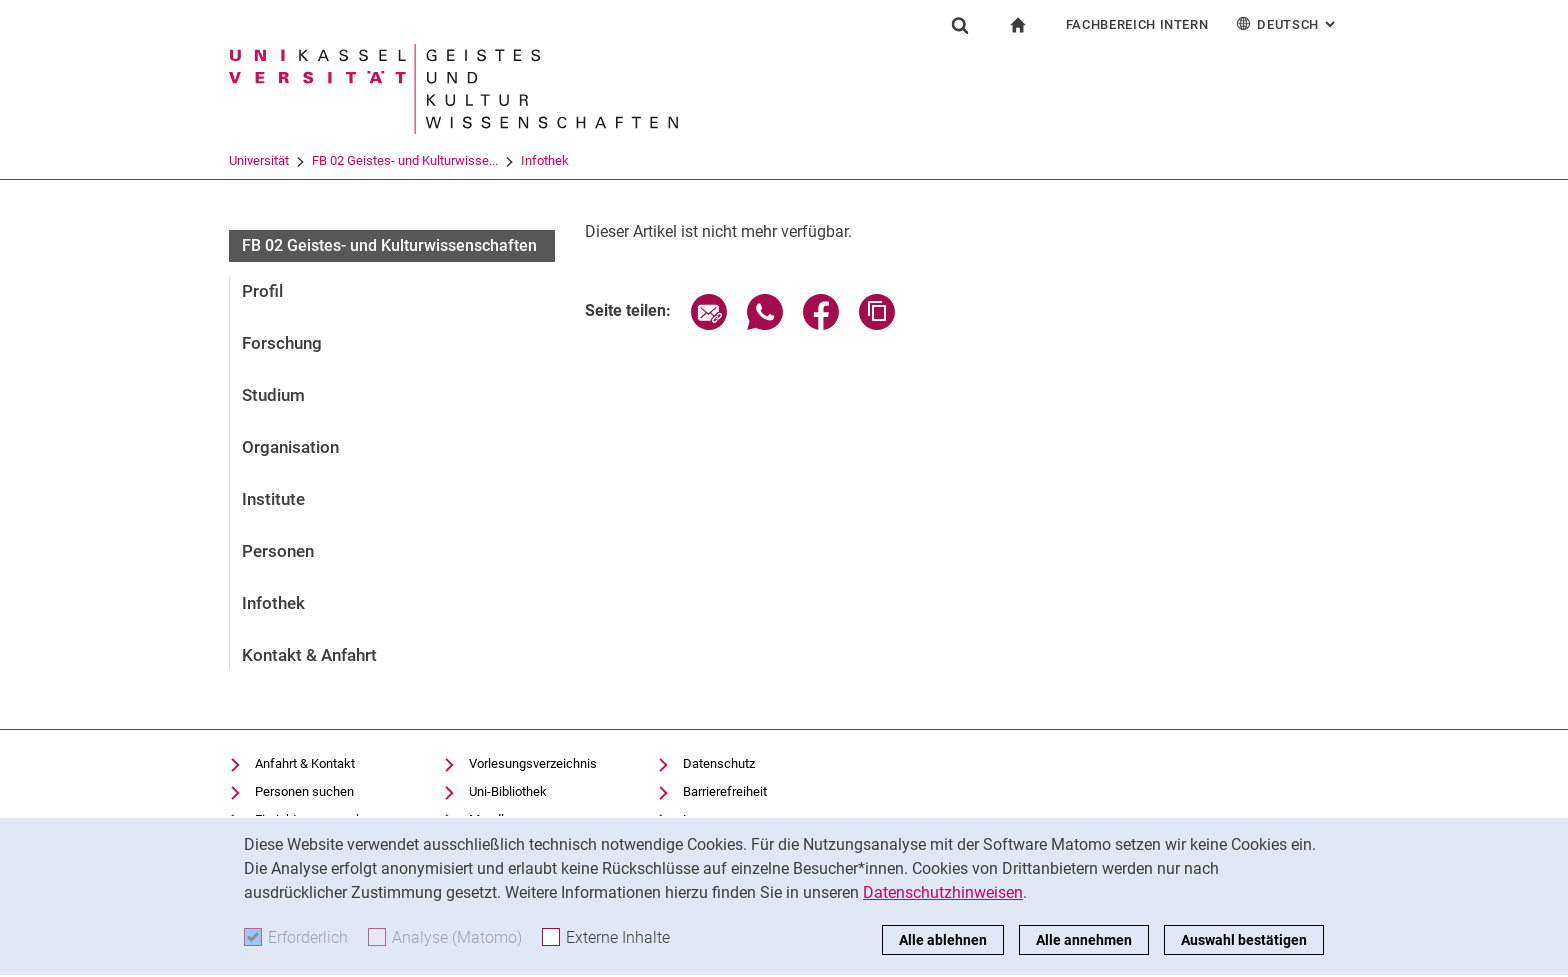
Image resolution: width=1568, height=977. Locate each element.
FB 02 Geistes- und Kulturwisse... (405, 160)
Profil (262, 291)
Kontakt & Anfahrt (309, 655)
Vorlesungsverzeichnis (533, 763)
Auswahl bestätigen (1244, 940)
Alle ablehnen (943, 940)
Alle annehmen (1084, 940)
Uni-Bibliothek (508, 791)
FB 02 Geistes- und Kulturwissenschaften (389, 245)
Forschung (282, 343)
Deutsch (1287, 23)
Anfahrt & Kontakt (305, 763)
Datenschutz (719, 763)
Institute (273, 499)
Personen (278, 551)
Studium (273, 395)
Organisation (290, 447)
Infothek (545, 160)
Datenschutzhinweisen (943, 892)
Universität (259, 160)
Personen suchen (304, 791)
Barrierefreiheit (725, 791)
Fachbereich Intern (1137, 24)
